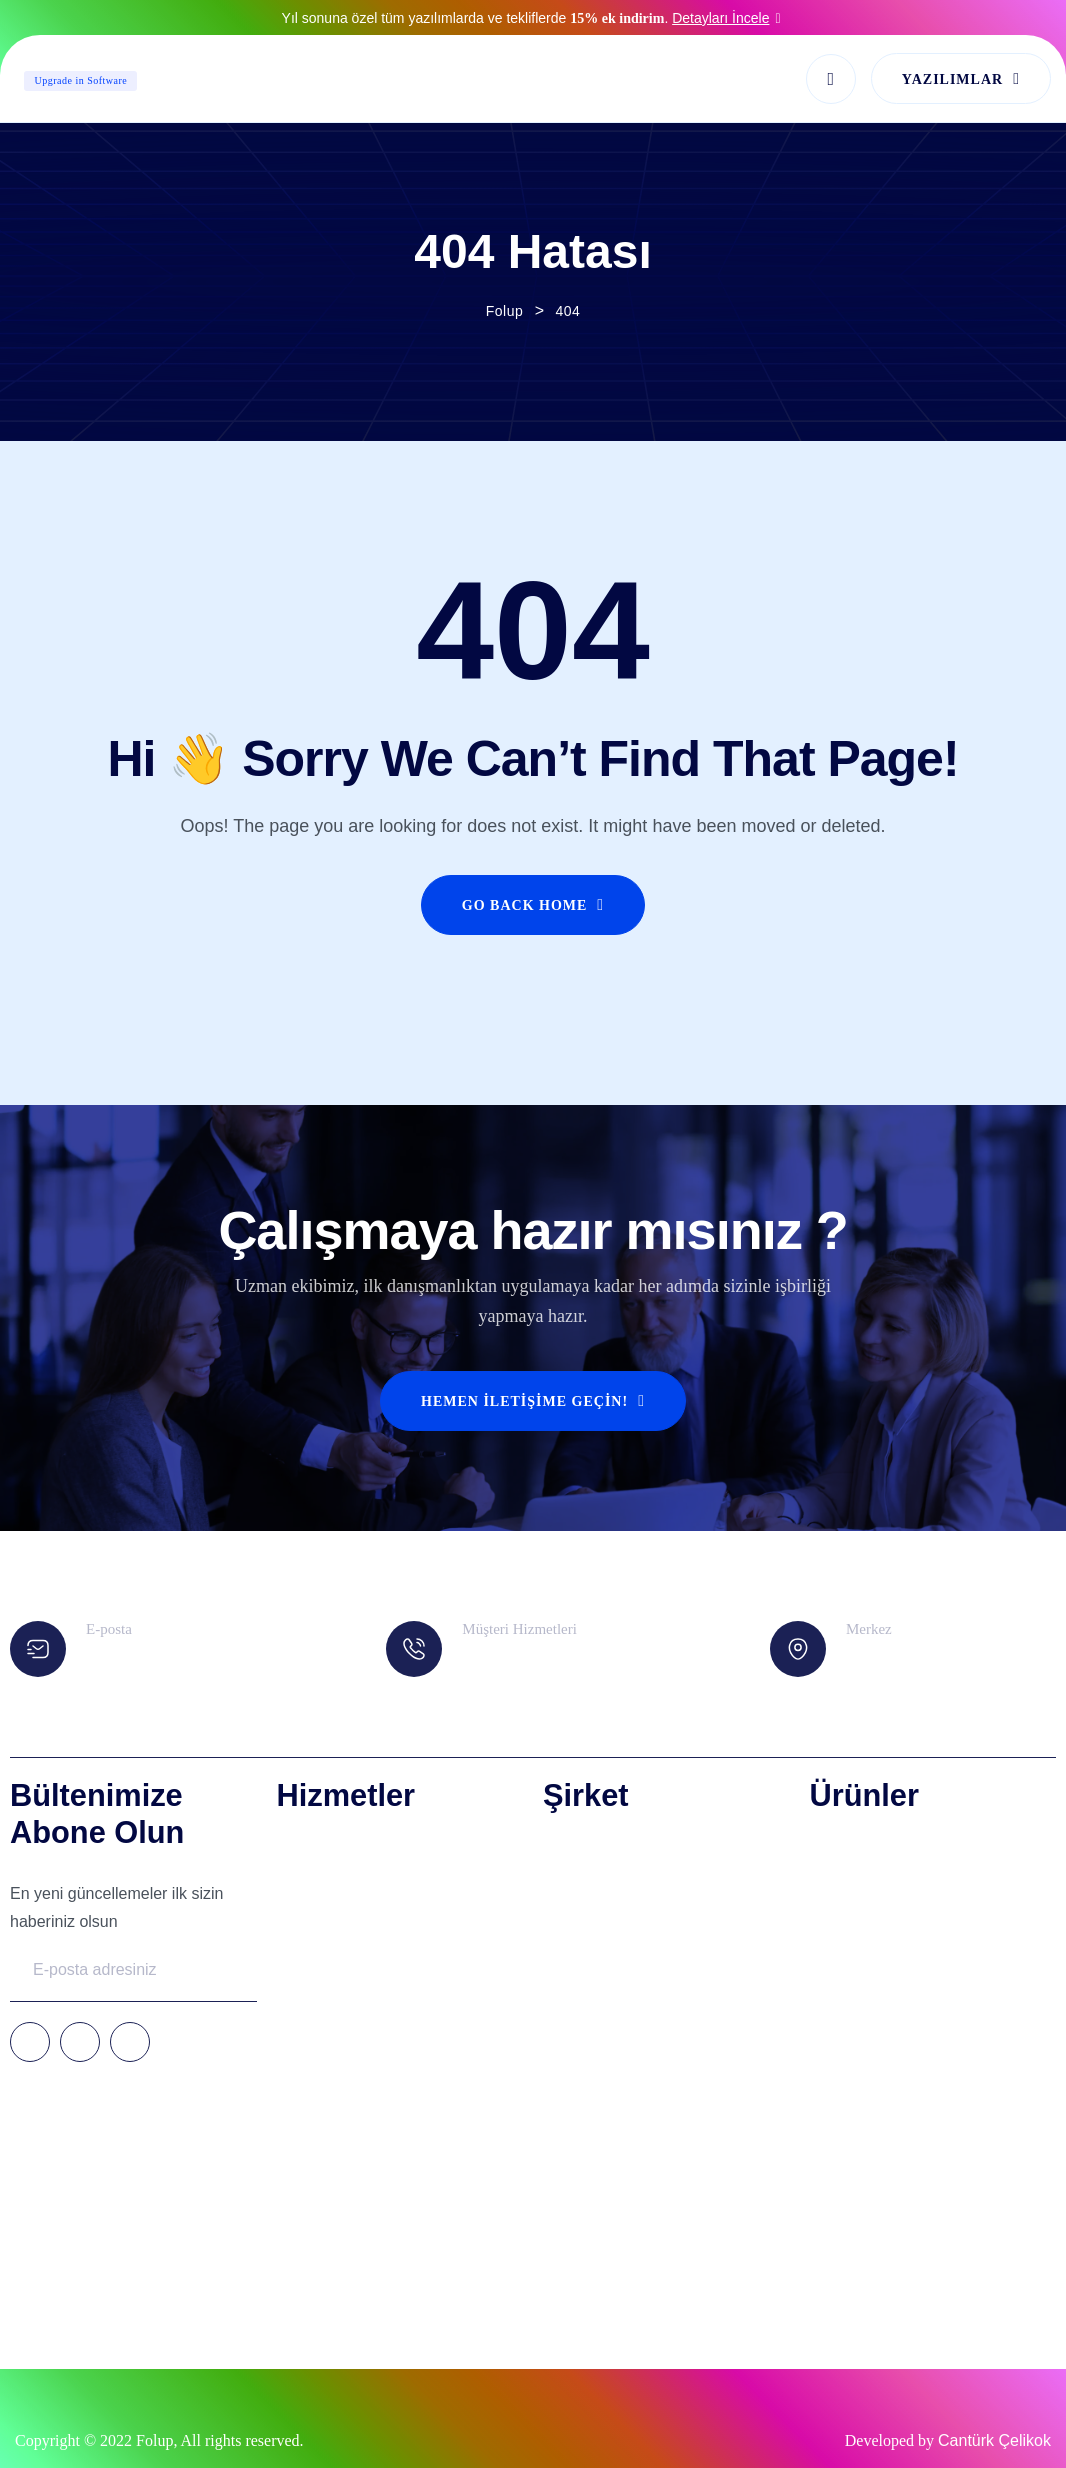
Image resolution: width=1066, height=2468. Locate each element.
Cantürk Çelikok (994, 2440)
